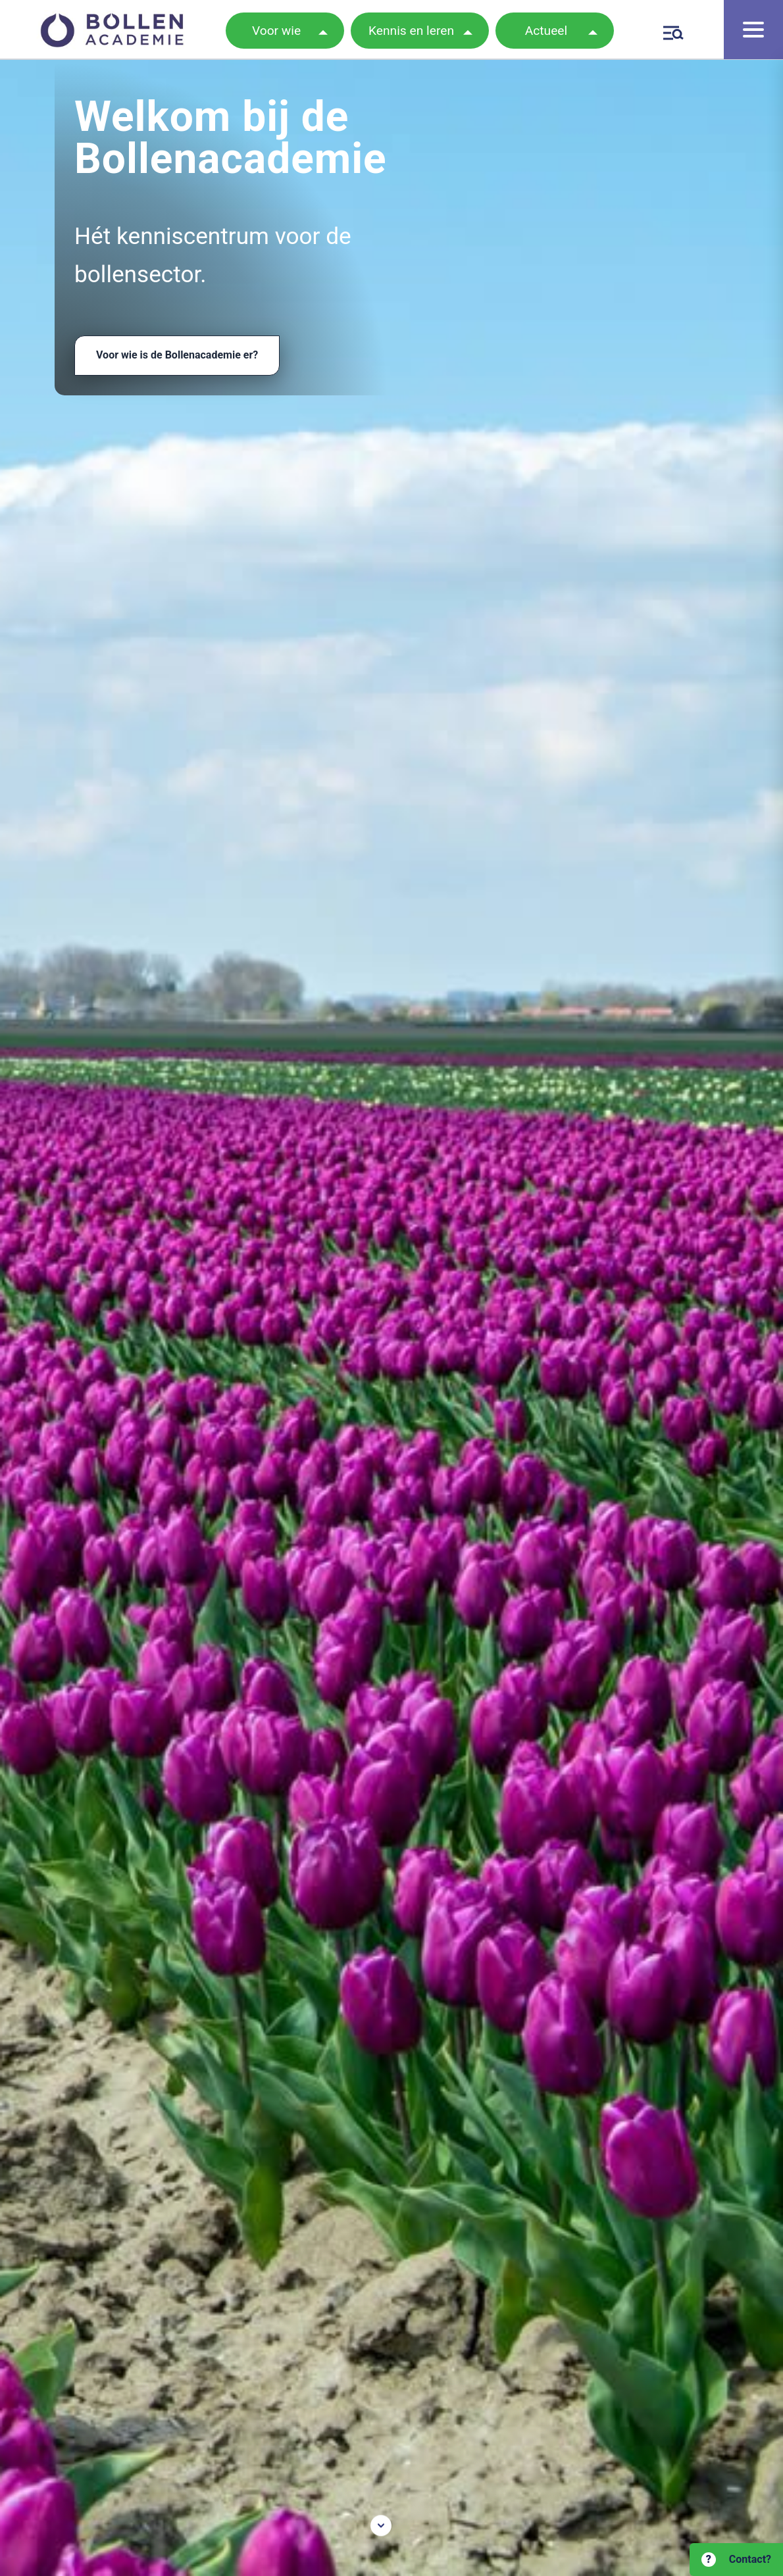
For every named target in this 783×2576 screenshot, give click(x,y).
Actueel (546, 30)
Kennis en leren (411, 30)
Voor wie (276, 30)
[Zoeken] (671, 31)
